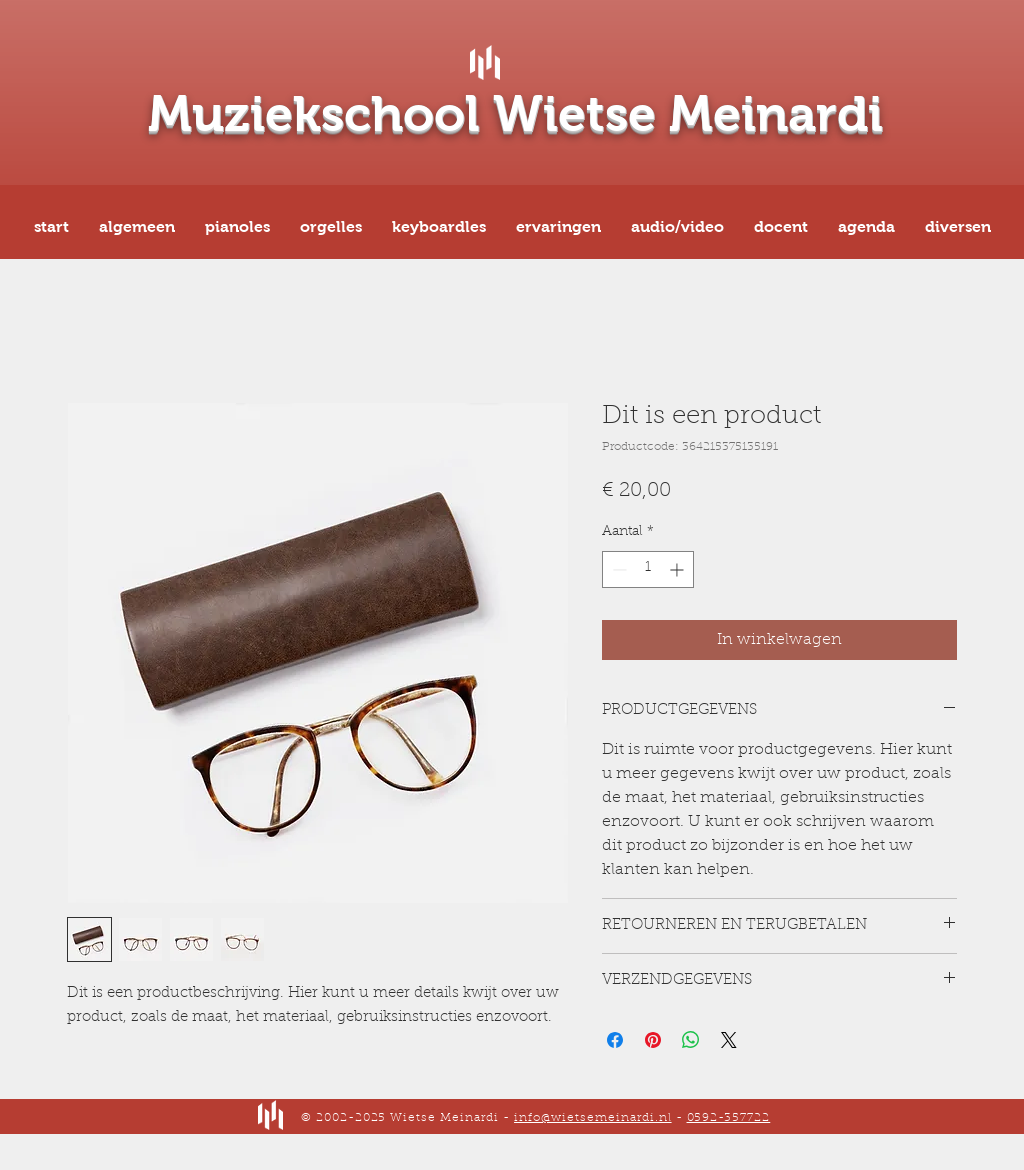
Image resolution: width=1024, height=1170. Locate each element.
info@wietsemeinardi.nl (593, 1118)
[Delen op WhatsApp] (691, 1040)
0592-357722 (729, 1118)
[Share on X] (729, 1040)
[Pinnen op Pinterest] (653, 1040)
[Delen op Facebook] (615, 1040)
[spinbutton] (648, 569)
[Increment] (678, 569)
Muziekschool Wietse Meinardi (515, 113)
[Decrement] (617, 569)
